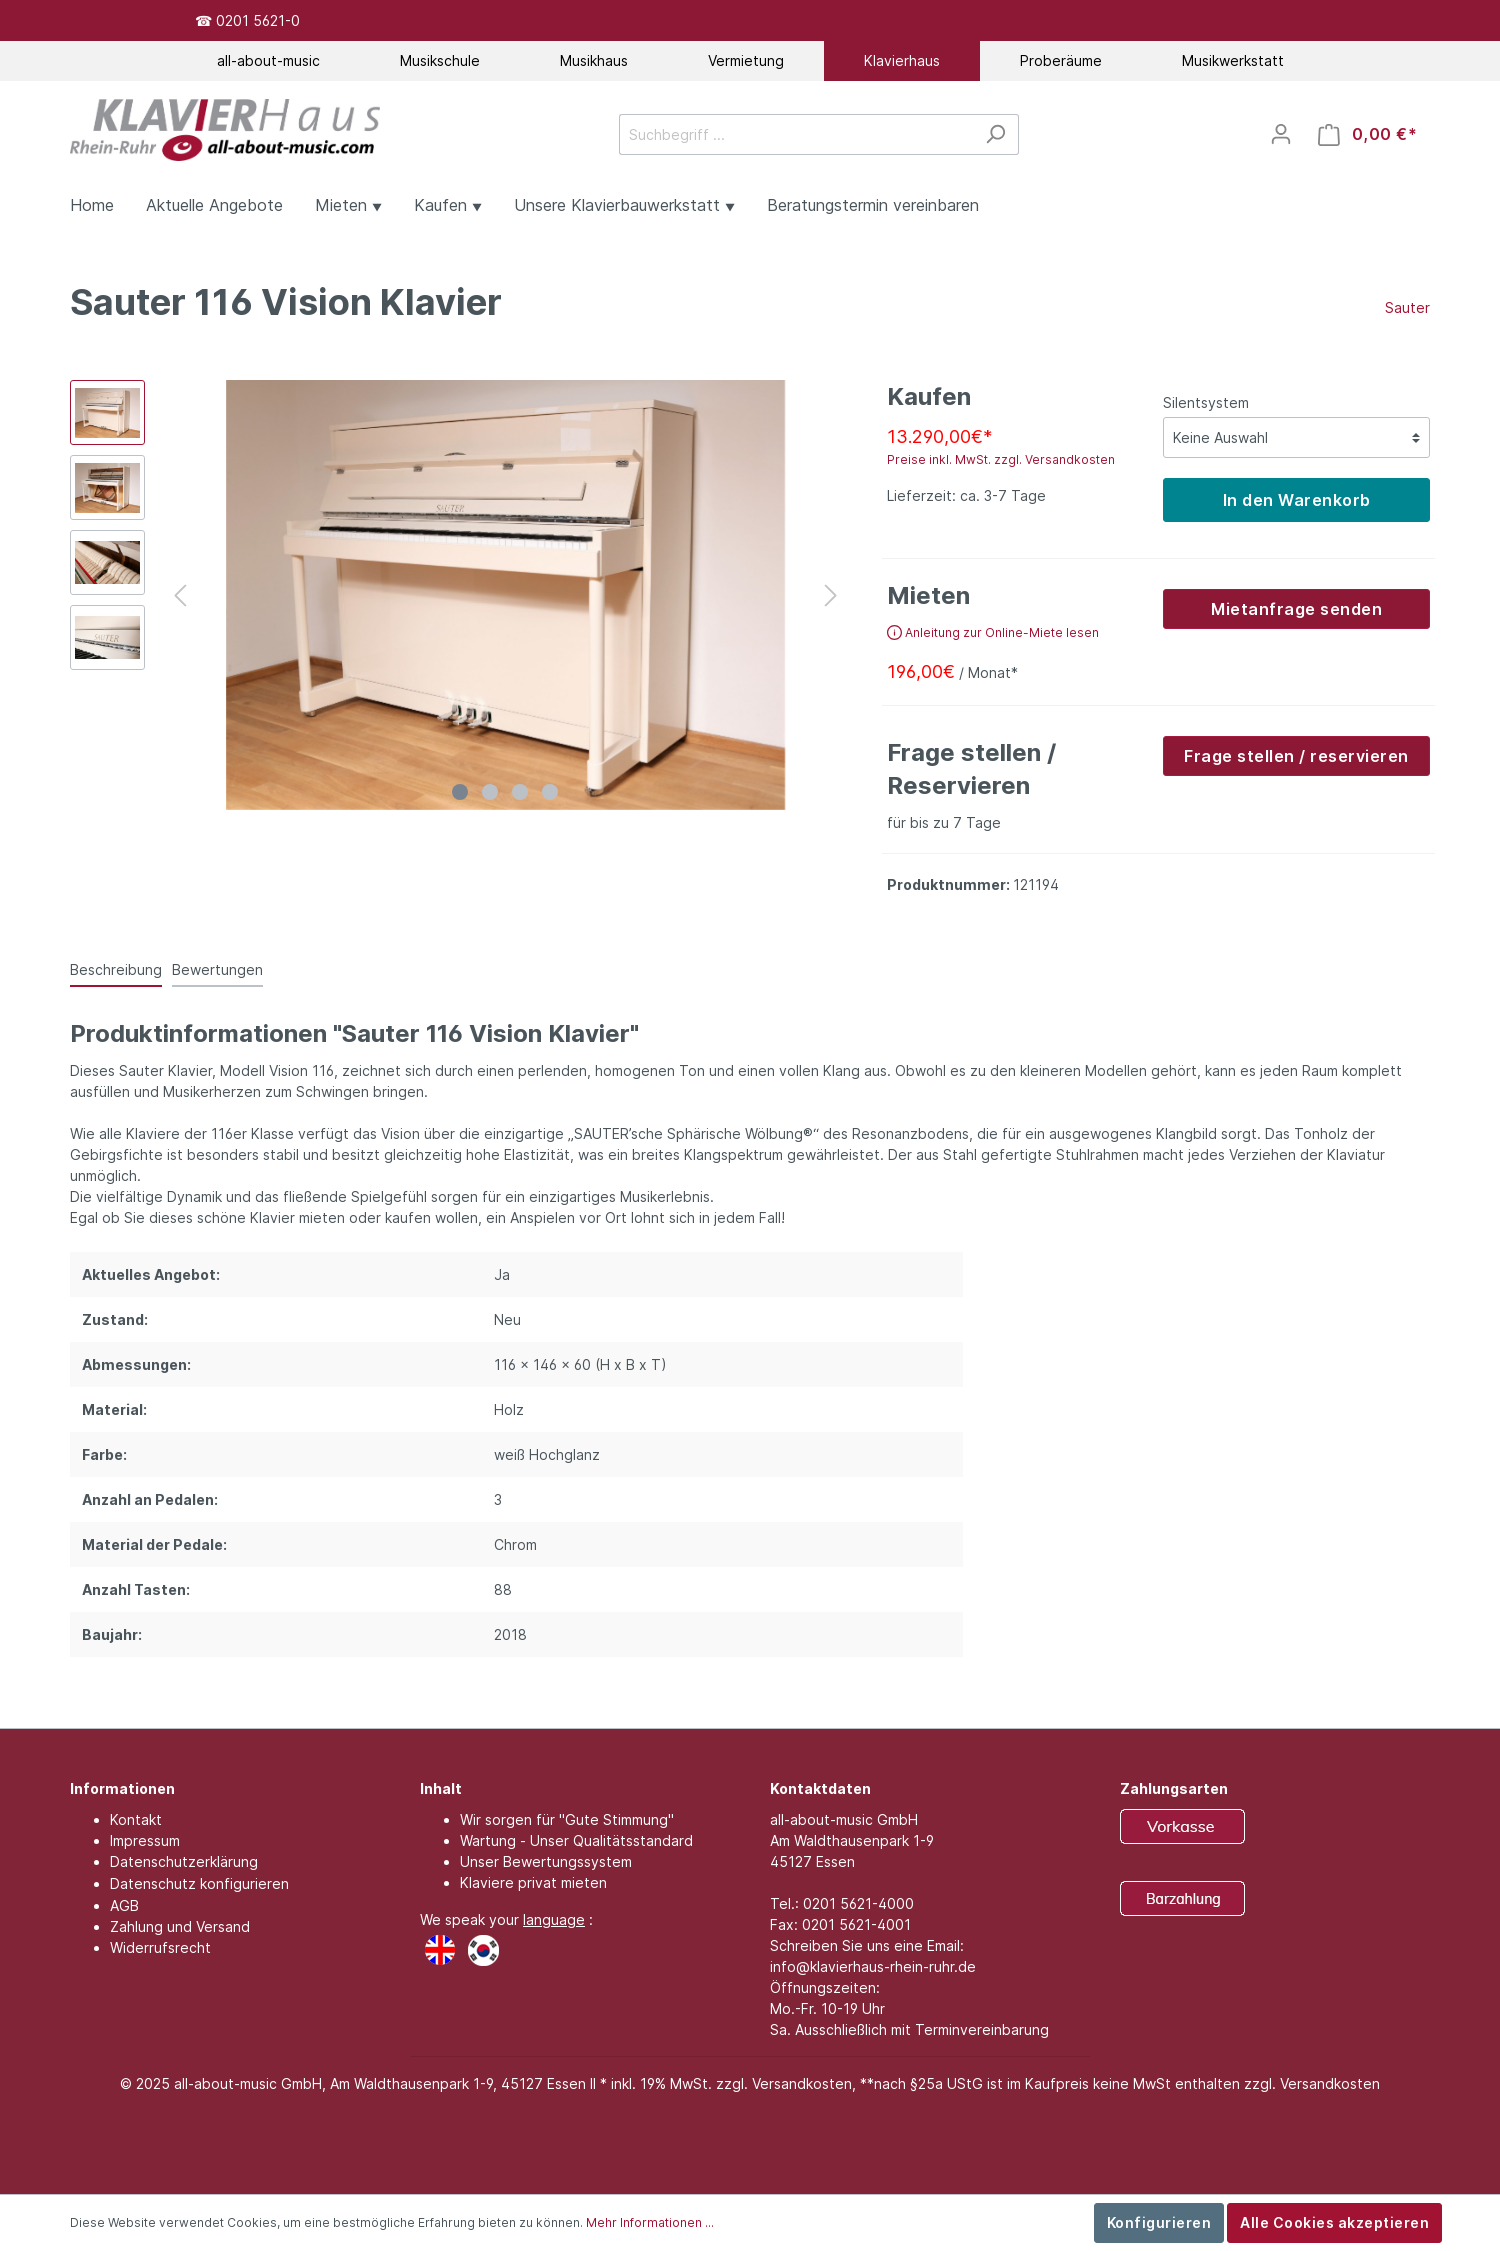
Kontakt (136, 1819)
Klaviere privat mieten (533, 1882)
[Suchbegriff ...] (796, 134)
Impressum (145, 1840)
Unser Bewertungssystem (546, 1861)
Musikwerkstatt (1233, 60)
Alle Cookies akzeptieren (1334, 2222)
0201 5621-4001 (856, 1924)
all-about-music (268, 60)
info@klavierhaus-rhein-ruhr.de (873, 1966)
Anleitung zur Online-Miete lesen (993, 632)
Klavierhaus (902, 60)
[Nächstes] (831, 595)
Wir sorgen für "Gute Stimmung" (567, 1819)
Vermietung (746, 60)
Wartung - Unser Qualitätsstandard (576, 1840)
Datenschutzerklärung (184, 1861)
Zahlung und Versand (180, 1926)
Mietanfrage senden (1296, 609)
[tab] (116, 969)
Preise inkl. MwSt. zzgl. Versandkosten (1001, 459)
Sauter (1407, 307)
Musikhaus (594, 60)
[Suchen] (995, 134)
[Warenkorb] (1367, 134)
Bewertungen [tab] (217, 969)
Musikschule (440, 60)
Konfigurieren (1159, 2222)
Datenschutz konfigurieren (199, 1883)
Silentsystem (1206, 402)
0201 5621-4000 (858, 1903)
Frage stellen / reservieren (1296, 756)
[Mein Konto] (1281, 134)
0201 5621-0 (258, 20)
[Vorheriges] (180, 595)
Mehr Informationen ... (650, 2222)
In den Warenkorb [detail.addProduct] (1297, 500)
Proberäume (1061, 60)
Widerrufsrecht (160, 1947)
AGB (124, 1905)
